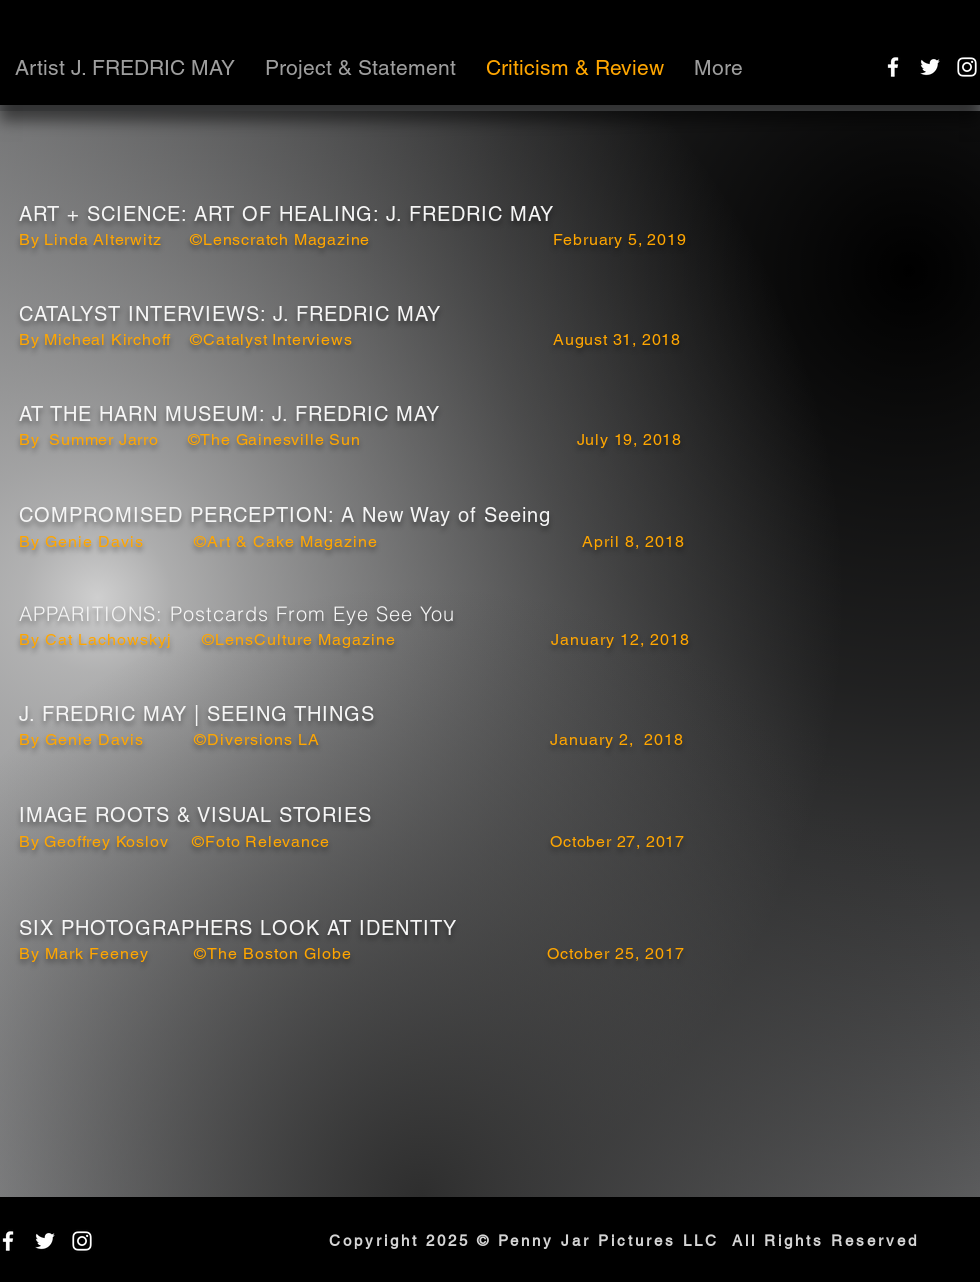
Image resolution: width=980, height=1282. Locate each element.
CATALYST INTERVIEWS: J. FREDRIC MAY (230, 314)
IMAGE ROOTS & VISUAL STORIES (195, 815)
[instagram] (967, 67)
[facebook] (893, 67)
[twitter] (930, 67)
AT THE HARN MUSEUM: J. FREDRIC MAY (229, 414)
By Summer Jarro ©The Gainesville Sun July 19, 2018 (350, 439)
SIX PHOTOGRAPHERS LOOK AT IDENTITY (238, 928)
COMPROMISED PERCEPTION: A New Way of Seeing (285, 515)
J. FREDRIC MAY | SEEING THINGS (197, 714)
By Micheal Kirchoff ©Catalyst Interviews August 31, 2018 (350, 339)
